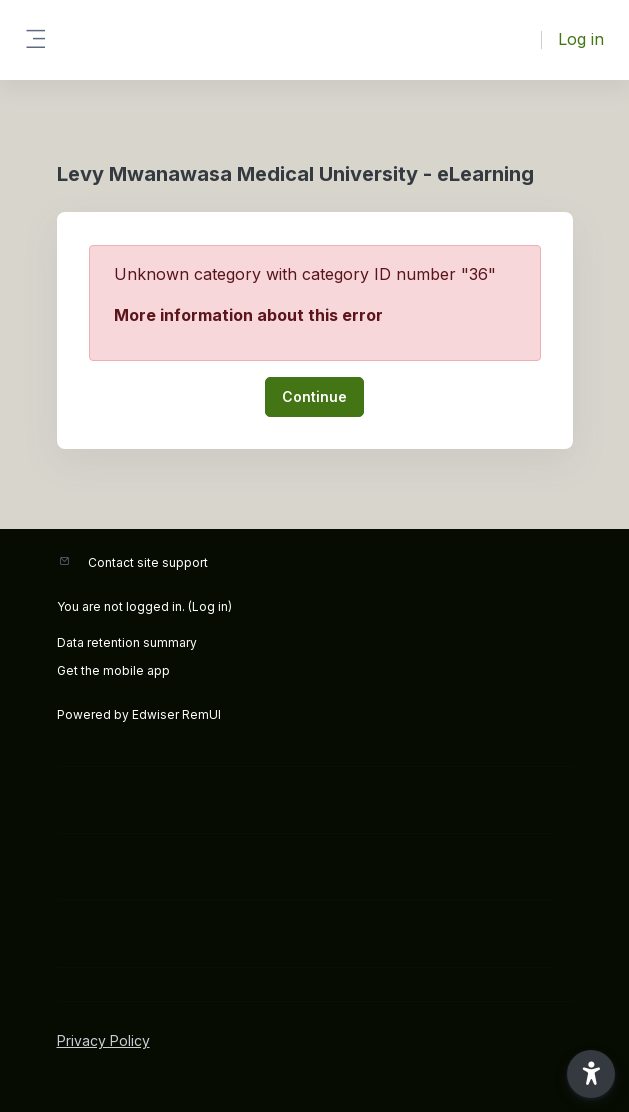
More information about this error (248, 315)
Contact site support (148, 562)
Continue (314, 396)
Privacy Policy (103, 1040)
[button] (591, 1074)
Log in (581, 39)
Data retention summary (127, 642)
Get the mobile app (113, 670)
